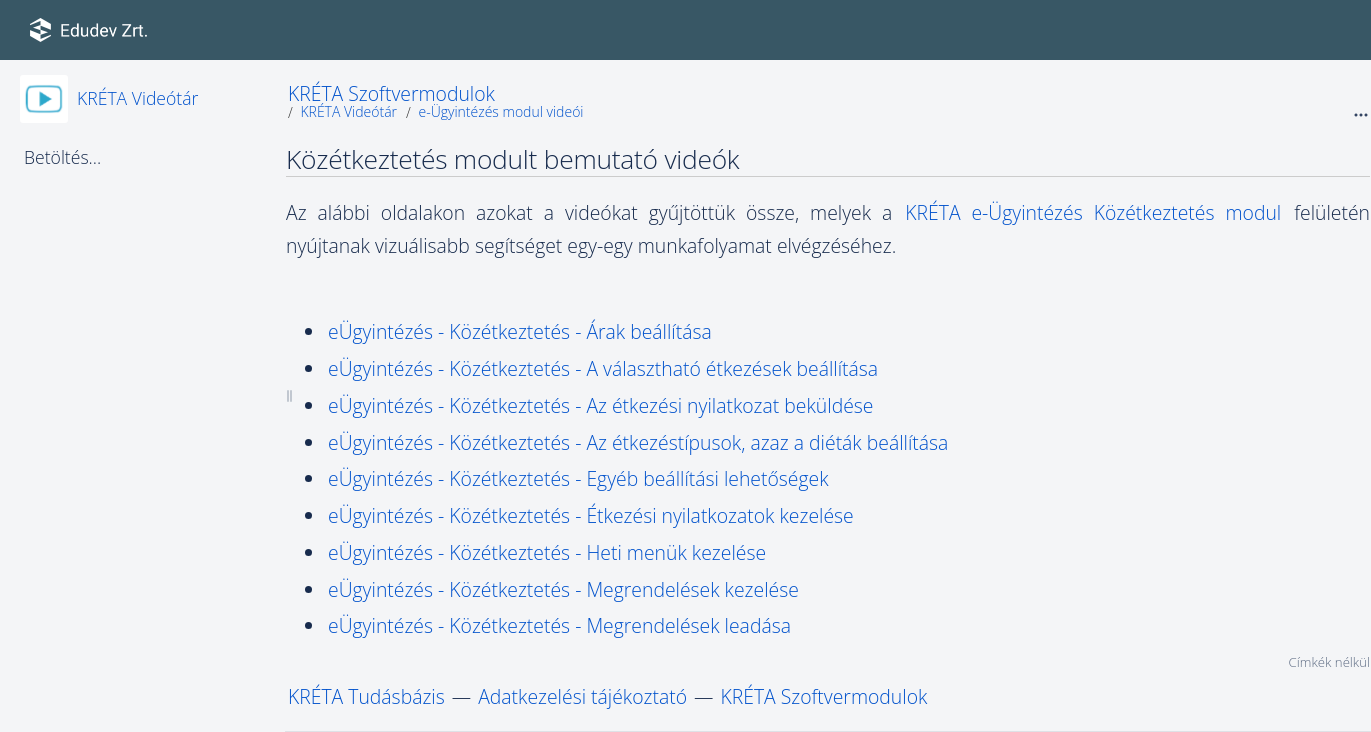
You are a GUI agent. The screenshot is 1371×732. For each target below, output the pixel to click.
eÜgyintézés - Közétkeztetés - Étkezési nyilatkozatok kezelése (591, 515)
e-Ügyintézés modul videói (500, 111)
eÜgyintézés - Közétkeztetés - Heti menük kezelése (547, 552)
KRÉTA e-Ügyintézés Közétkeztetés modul (1098, 212)
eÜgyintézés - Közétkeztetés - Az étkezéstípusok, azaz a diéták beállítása (638, 442)
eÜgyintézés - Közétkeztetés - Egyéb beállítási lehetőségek (578, 478)
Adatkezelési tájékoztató (582, 696)
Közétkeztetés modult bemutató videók (512, 159)
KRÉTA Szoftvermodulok (391, 93)
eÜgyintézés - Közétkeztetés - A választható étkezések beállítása (603, 368)
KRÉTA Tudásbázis (366, 696)
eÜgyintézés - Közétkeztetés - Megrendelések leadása (559, 625)
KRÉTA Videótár (137, 98)
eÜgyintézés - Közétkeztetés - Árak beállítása (520, 331)
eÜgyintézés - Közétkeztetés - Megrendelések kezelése (563, 589)
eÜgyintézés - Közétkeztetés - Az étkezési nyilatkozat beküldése (600, 405)
